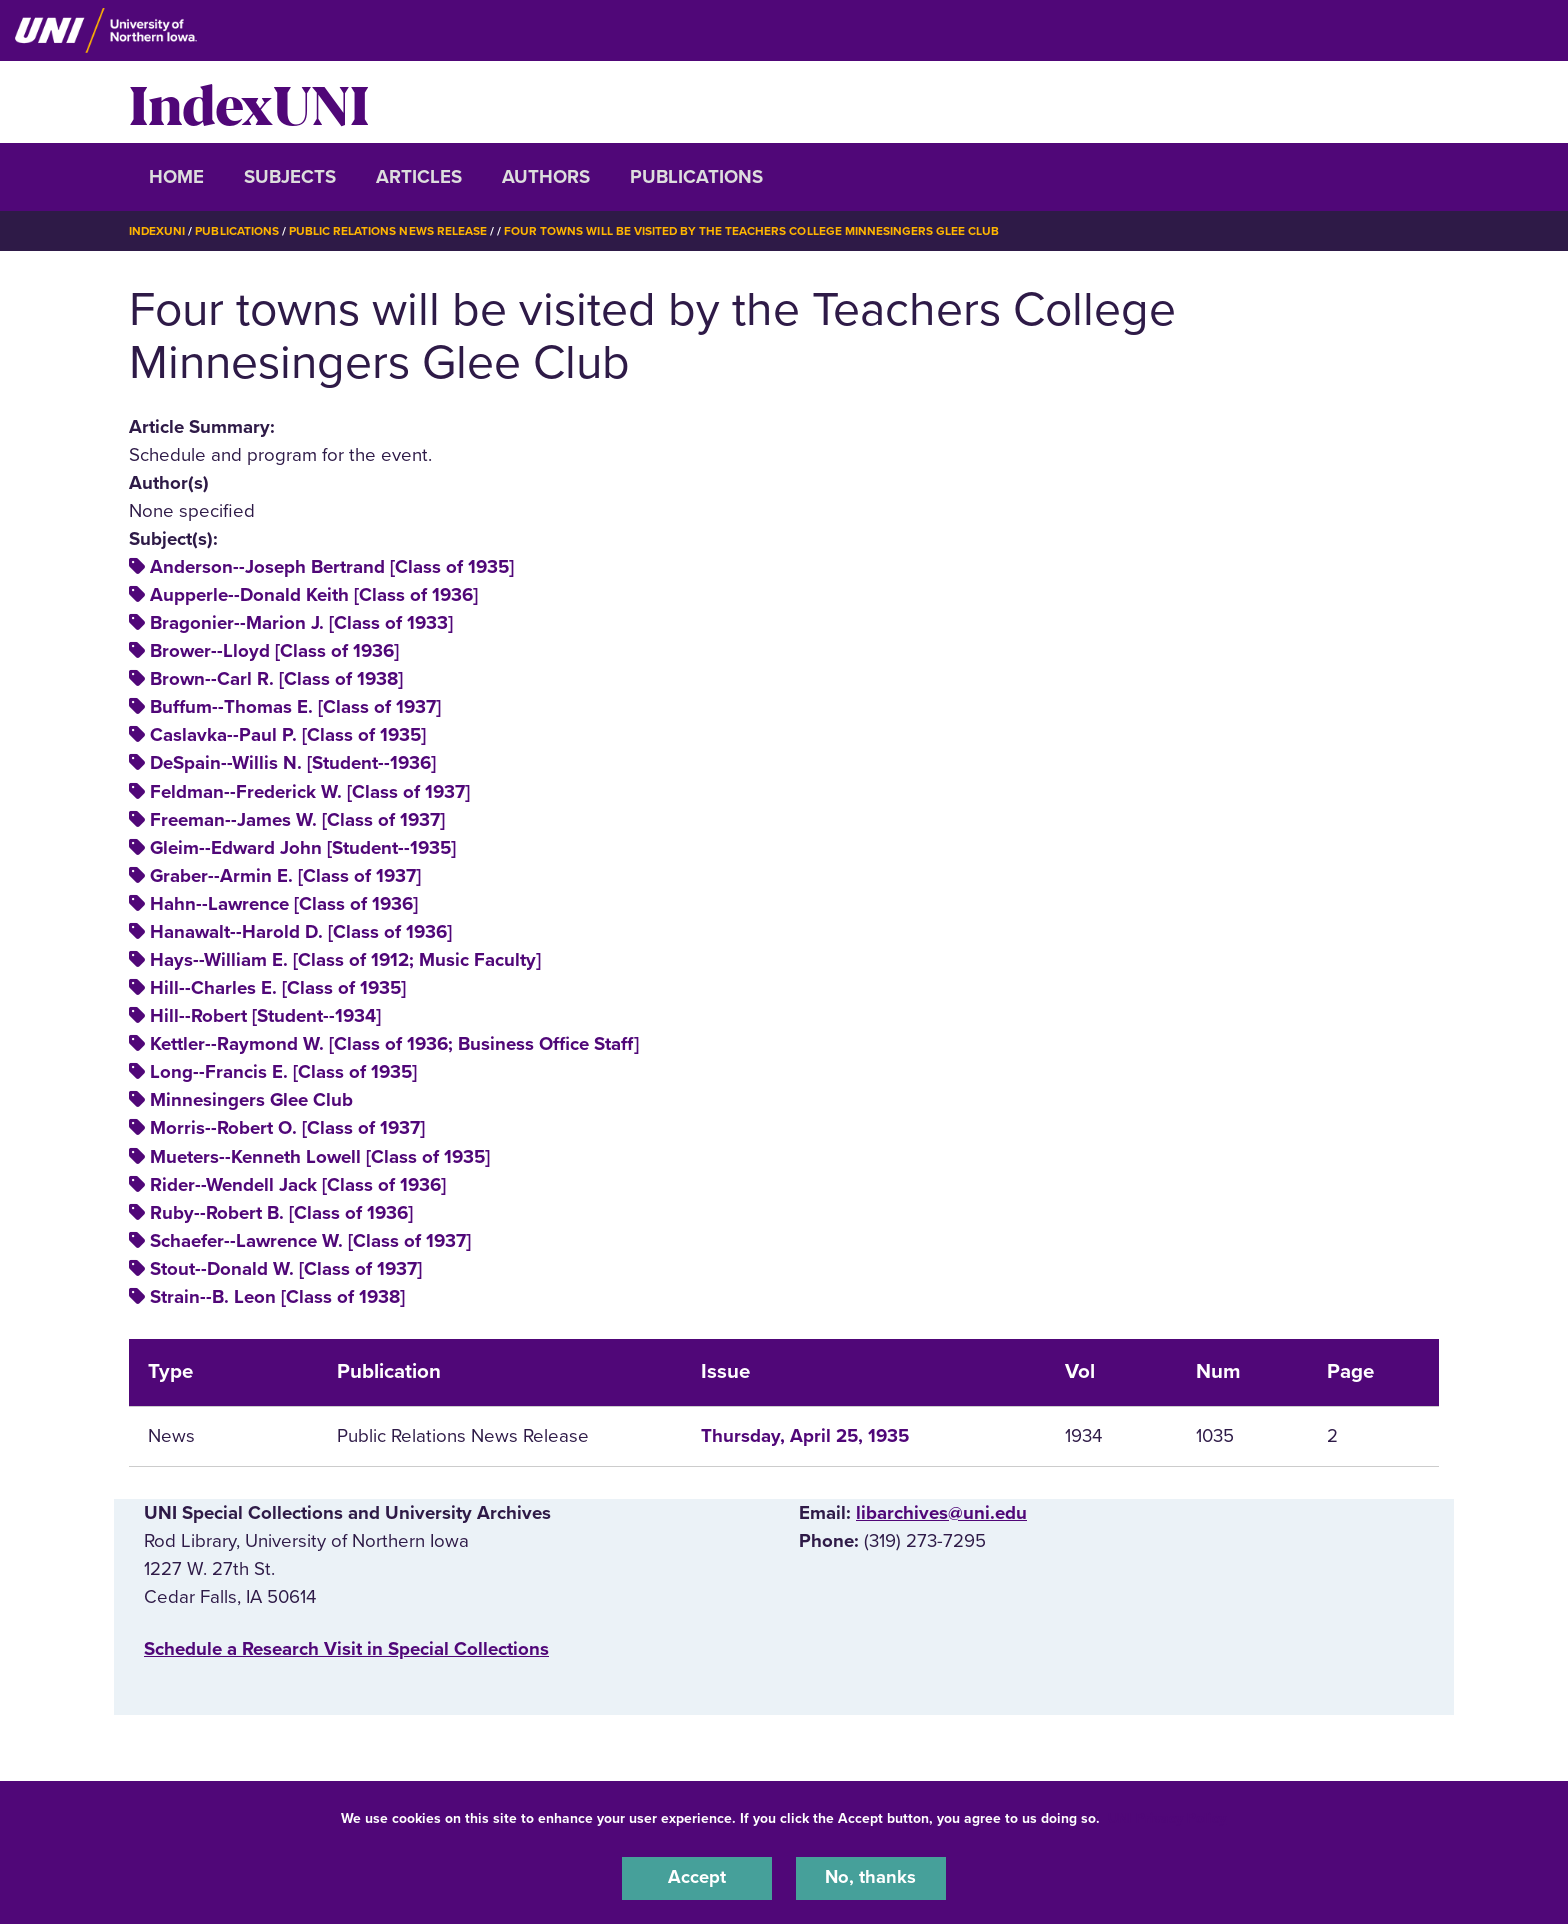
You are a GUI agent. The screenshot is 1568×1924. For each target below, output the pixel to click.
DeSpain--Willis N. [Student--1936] (293, 763)
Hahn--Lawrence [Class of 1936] (284, 903)
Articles (419, 177)
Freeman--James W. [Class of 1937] (297, 819)
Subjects (290, 177)
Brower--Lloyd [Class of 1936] (274, 651)
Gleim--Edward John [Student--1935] (303, 847)
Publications (696, 177)
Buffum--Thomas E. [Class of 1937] (295, 707)
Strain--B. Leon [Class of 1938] (277, 1296)
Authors (546, 177)
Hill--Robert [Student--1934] (265, 1016)
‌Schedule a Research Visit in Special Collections (346, 1648)
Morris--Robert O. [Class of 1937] (287, 1128)
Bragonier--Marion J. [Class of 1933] (301, 622)
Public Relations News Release (389, 231)
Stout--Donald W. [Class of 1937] (286, 1268)
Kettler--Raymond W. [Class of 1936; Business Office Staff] (394, 1044)
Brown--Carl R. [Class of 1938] (276, 679)
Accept (697, 1878)
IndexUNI (249, 102)
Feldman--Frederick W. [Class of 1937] (310, 791)
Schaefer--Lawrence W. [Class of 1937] (310, 1240)
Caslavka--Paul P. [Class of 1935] (288, 735)
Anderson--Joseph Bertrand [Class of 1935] (332, 566)
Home (176, 177)
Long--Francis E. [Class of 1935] (283, 1072)
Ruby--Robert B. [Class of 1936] (281, 1212)
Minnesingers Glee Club (251, 1100)
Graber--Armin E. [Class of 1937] (285, 875)
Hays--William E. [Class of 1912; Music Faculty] (345, 959)
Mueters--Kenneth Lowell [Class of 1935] (320, 1156)
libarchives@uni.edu (941, 1512)
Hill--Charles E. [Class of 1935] (278, 988)
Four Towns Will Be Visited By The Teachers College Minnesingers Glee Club (753, 231)
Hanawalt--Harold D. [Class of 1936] (301, 931)
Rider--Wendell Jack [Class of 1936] (298, 1184)
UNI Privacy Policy (1167, 1817)
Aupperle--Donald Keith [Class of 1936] (314, 594)
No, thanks (871, 1878)
